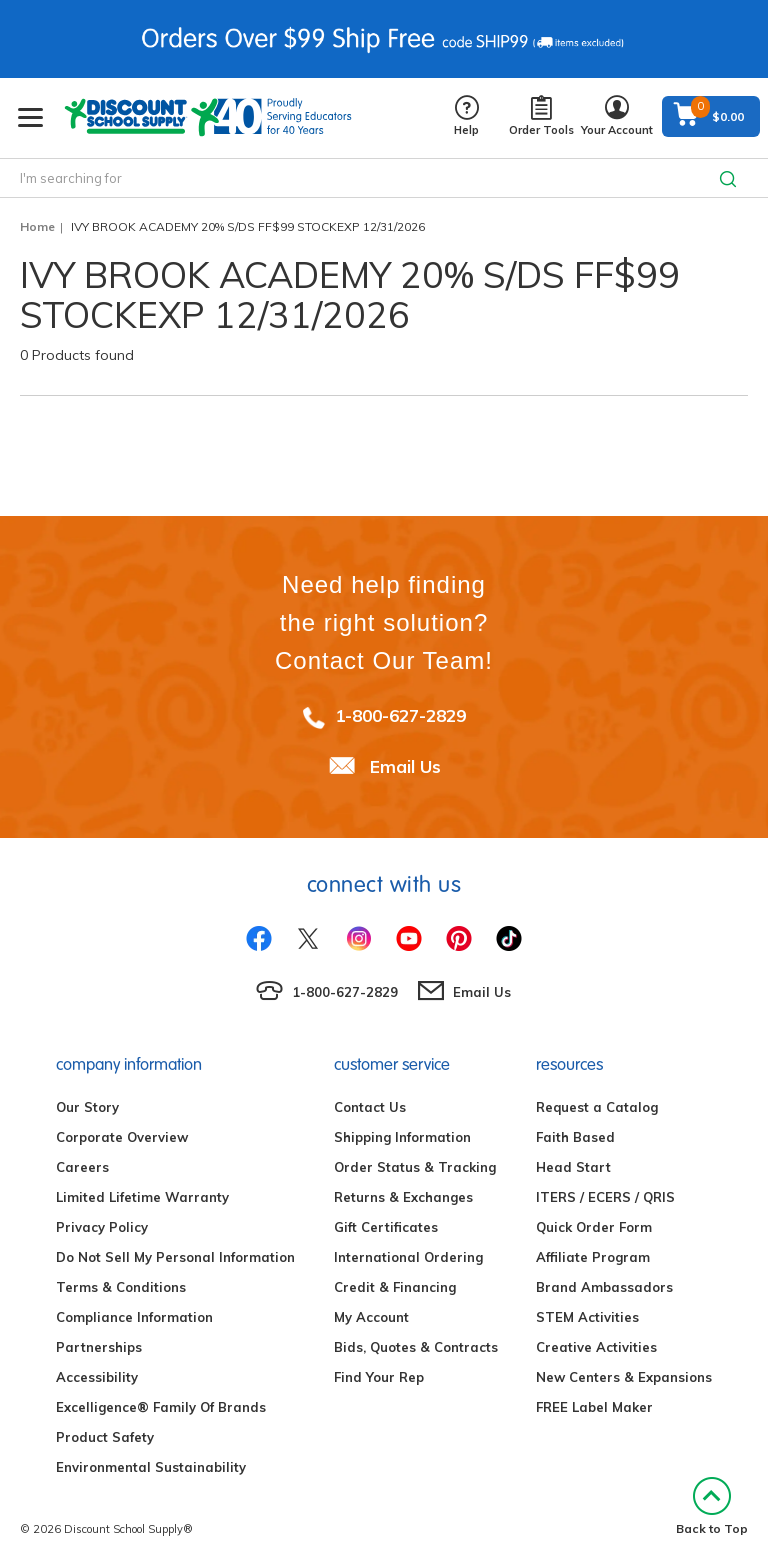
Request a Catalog (597, 1107)
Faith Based (575, 1137)
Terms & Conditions (121, 1287)
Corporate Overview (122, 1137)
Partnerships (99, 1347)
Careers (82, 1167)
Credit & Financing (395, 1287)
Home (37, 226)
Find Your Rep (379, 1377)
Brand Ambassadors (604, 1287)
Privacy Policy (102, 1227)
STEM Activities (587, 1317)
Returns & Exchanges (403, 1197)
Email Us (405, 766)
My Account (371, 1317)
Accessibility (97, 1377)
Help (466, 116)
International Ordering (408, 1257)
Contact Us (370, 1107)
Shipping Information (402, 1137)
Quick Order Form (594, 1227)
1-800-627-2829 (400, 715)
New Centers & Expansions (624, 1377)
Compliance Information (134, 1317)
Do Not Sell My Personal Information (175, 1257)
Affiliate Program (593, 1257)
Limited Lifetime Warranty (142, 1197)
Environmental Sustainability (151, 1467)
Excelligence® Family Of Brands (161, 1407)
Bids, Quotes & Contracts (416, 1347)
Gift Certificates (386, 1227)
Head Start (573, 1167)
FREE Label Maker (594, 1407)
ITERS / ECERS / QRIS (605, 1197)
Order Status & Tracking (415, 1167)
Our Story (87, 1107)
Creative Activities (596, 1347)
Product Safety (105, 1437)
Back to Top (712, 1506)
